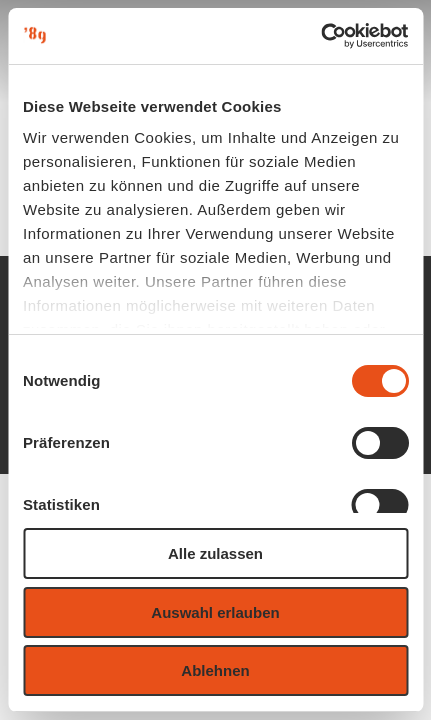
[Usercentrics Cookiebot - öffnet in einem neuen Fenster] (320, 36)
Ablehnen (215, 670)
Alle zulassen (215, 553)
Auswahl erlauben (215, 612)
